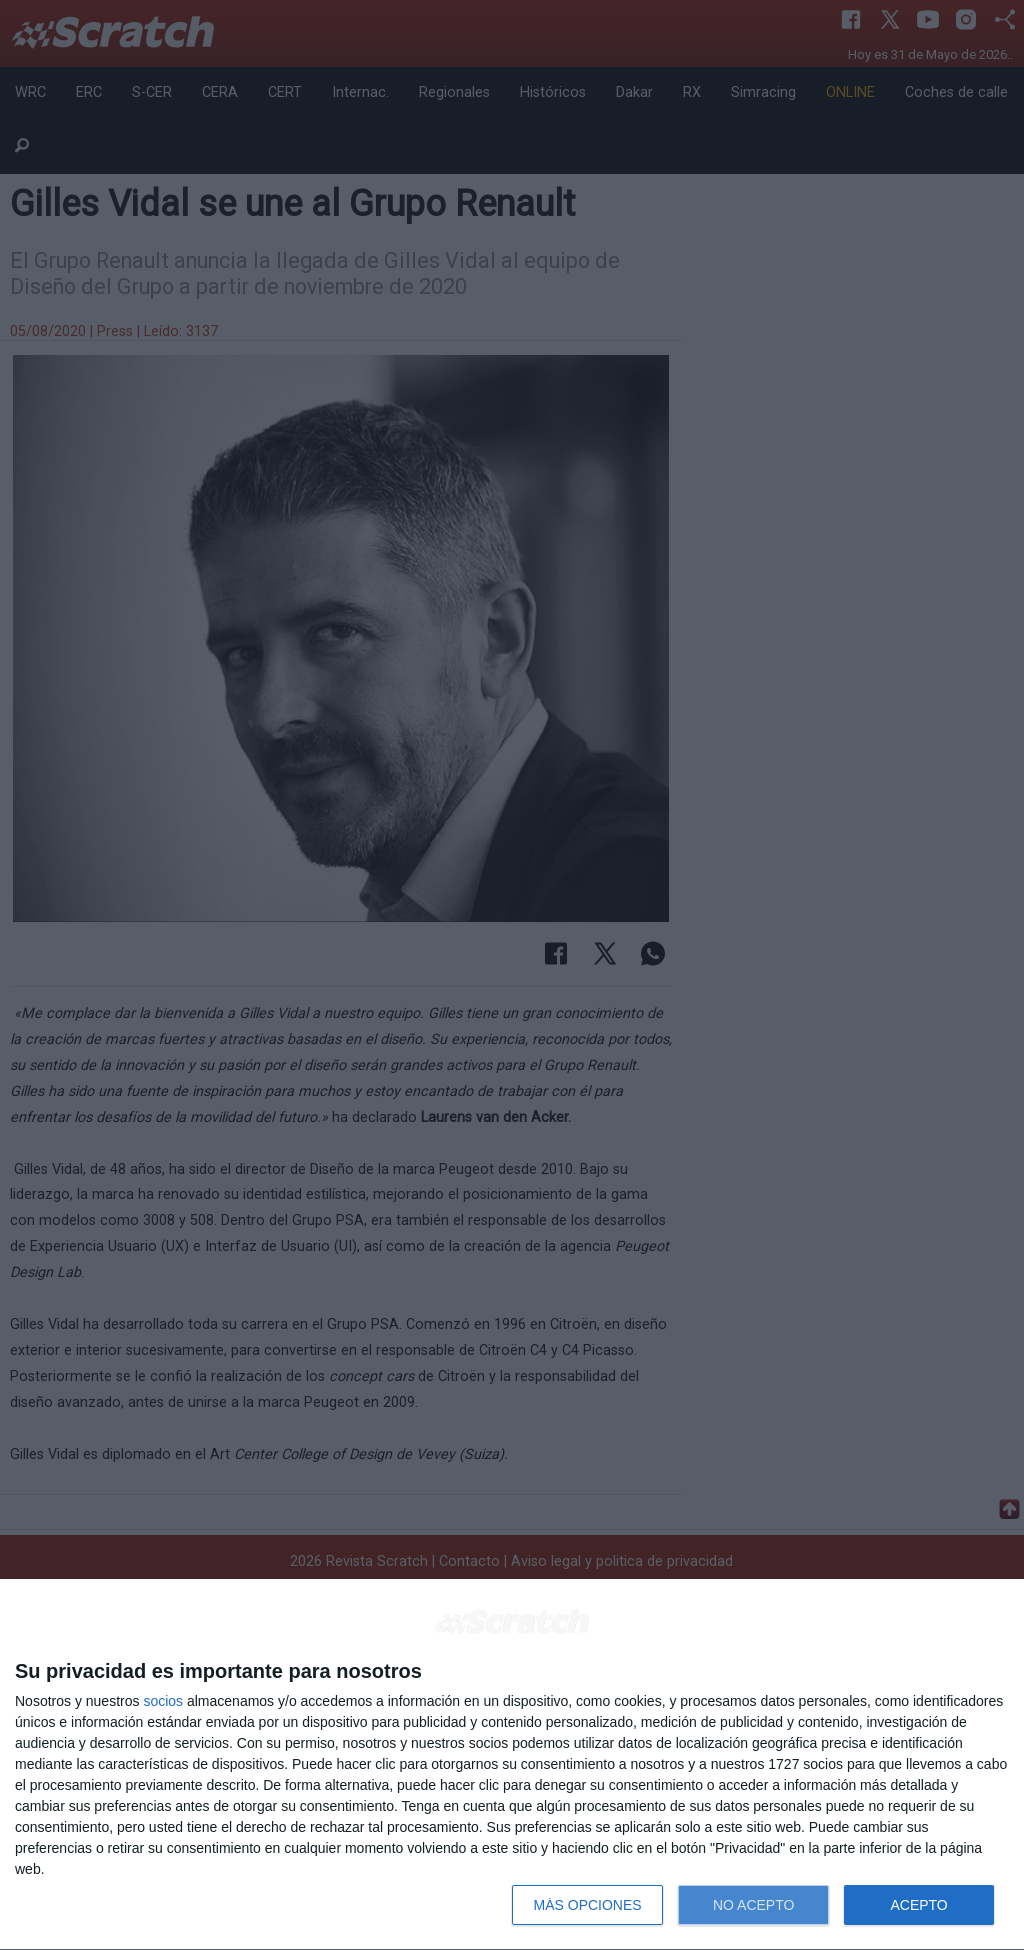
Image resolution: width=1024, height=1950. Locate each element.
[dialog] (512, 1765)
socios (163, 1701)
